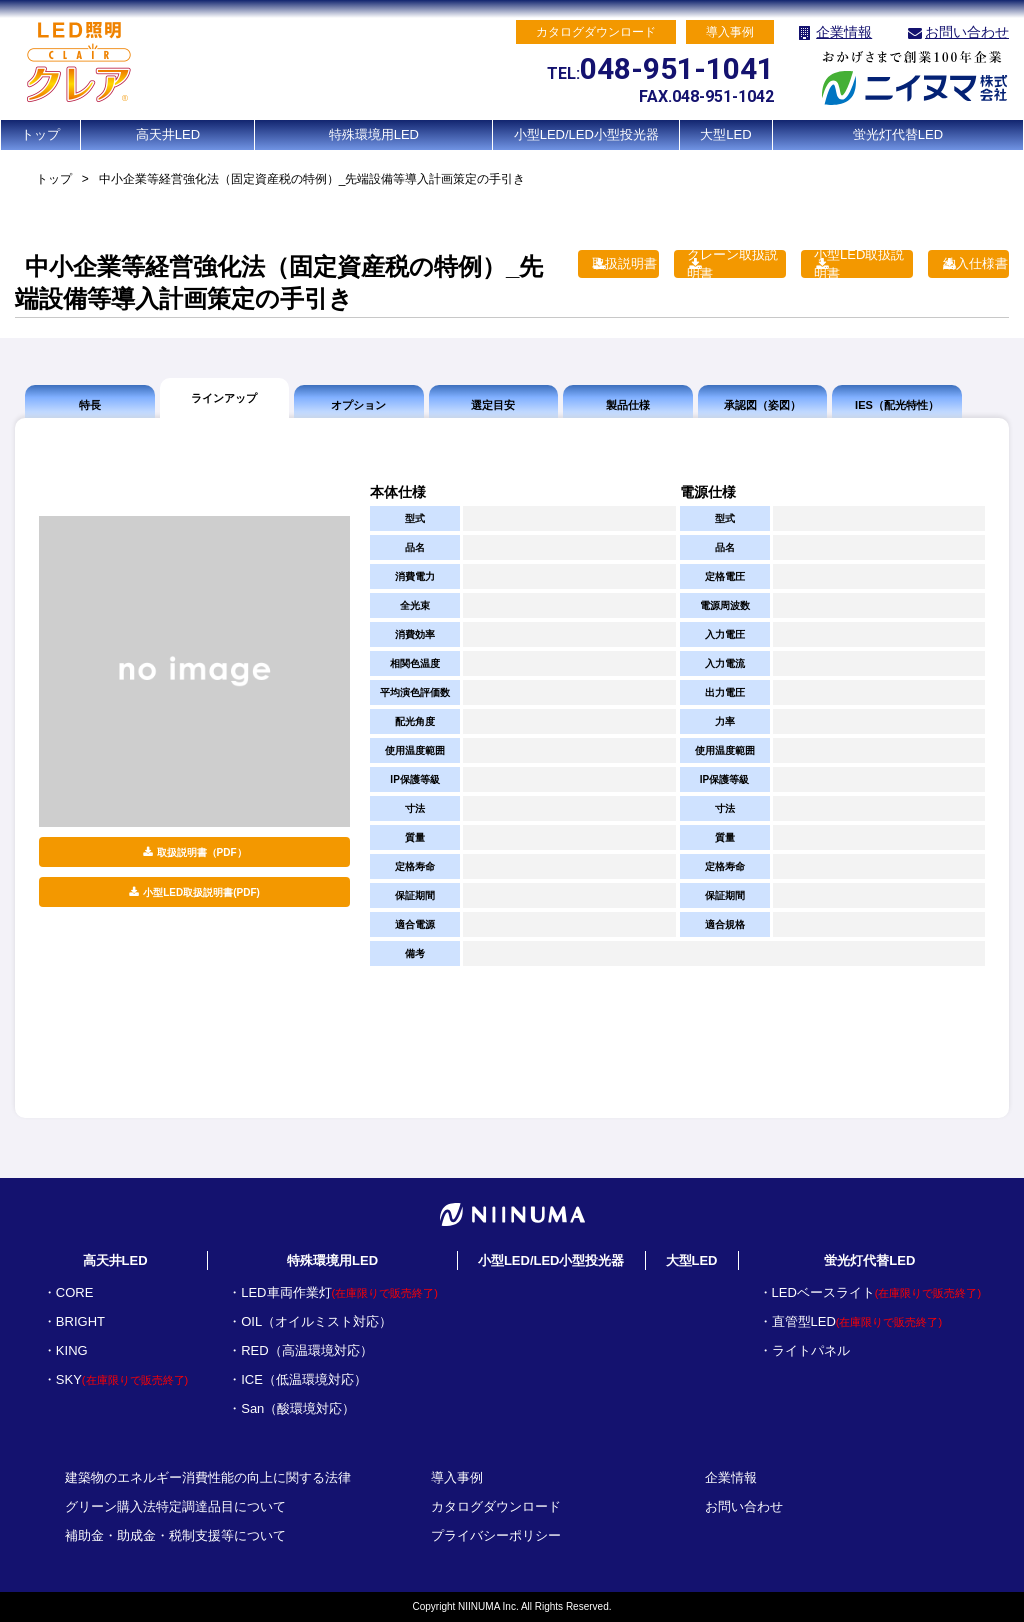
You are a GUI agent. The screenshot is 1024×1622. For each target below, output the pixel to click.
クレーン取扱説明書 (732, 264)
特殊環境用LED (374, 134)
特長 (90, 405)
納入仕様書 (975, 263)
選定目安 (493, 405)
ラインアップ (224, 398)
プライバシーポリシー (496, 1535)
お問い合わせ (967, 32)
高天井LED (168, 134)
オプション (358, 405)
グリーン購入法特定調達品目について (175, 1506)
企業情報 (844, 32)
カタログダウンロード (496, 1506)
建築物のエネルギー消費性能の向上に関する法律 (208, 1477)
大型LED (725, 134)
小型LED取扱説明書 (859, 264)
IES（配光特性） (897, 405)
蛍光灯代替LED (898, 134)
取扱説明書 (624, 263)
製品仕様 (628, 405)
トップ (40, 134)
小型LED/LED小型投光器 (586, 134)
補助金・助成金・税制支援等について (175, 1535)
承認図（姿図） (762, 405)
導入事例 (457, 1477)
